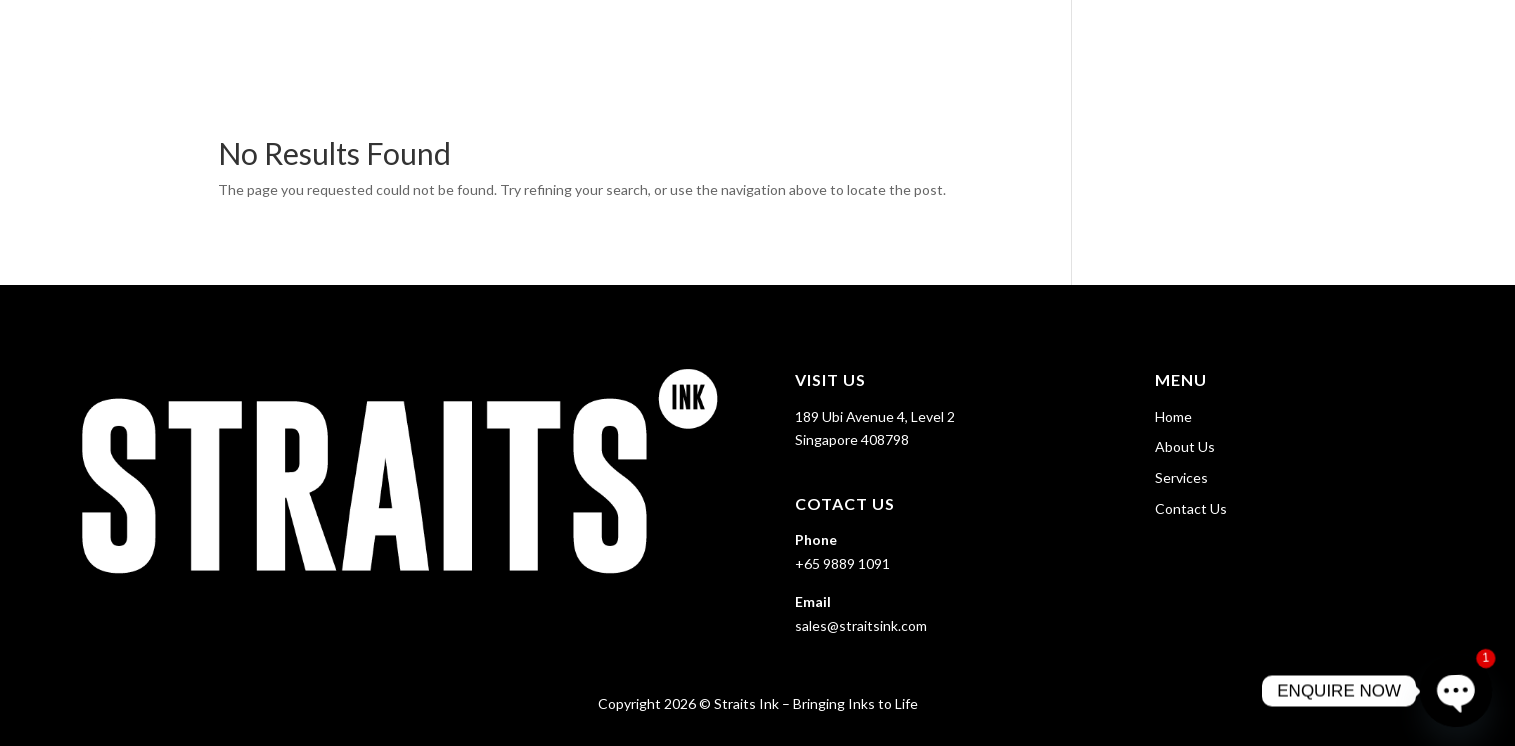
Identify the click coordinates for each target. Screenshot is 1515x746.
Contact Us (1437, 40)
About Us (1219, 40)
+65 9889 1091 (842, 563)
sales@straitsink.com (861, 625)
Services (1313, 40)
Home (1137, 40)
